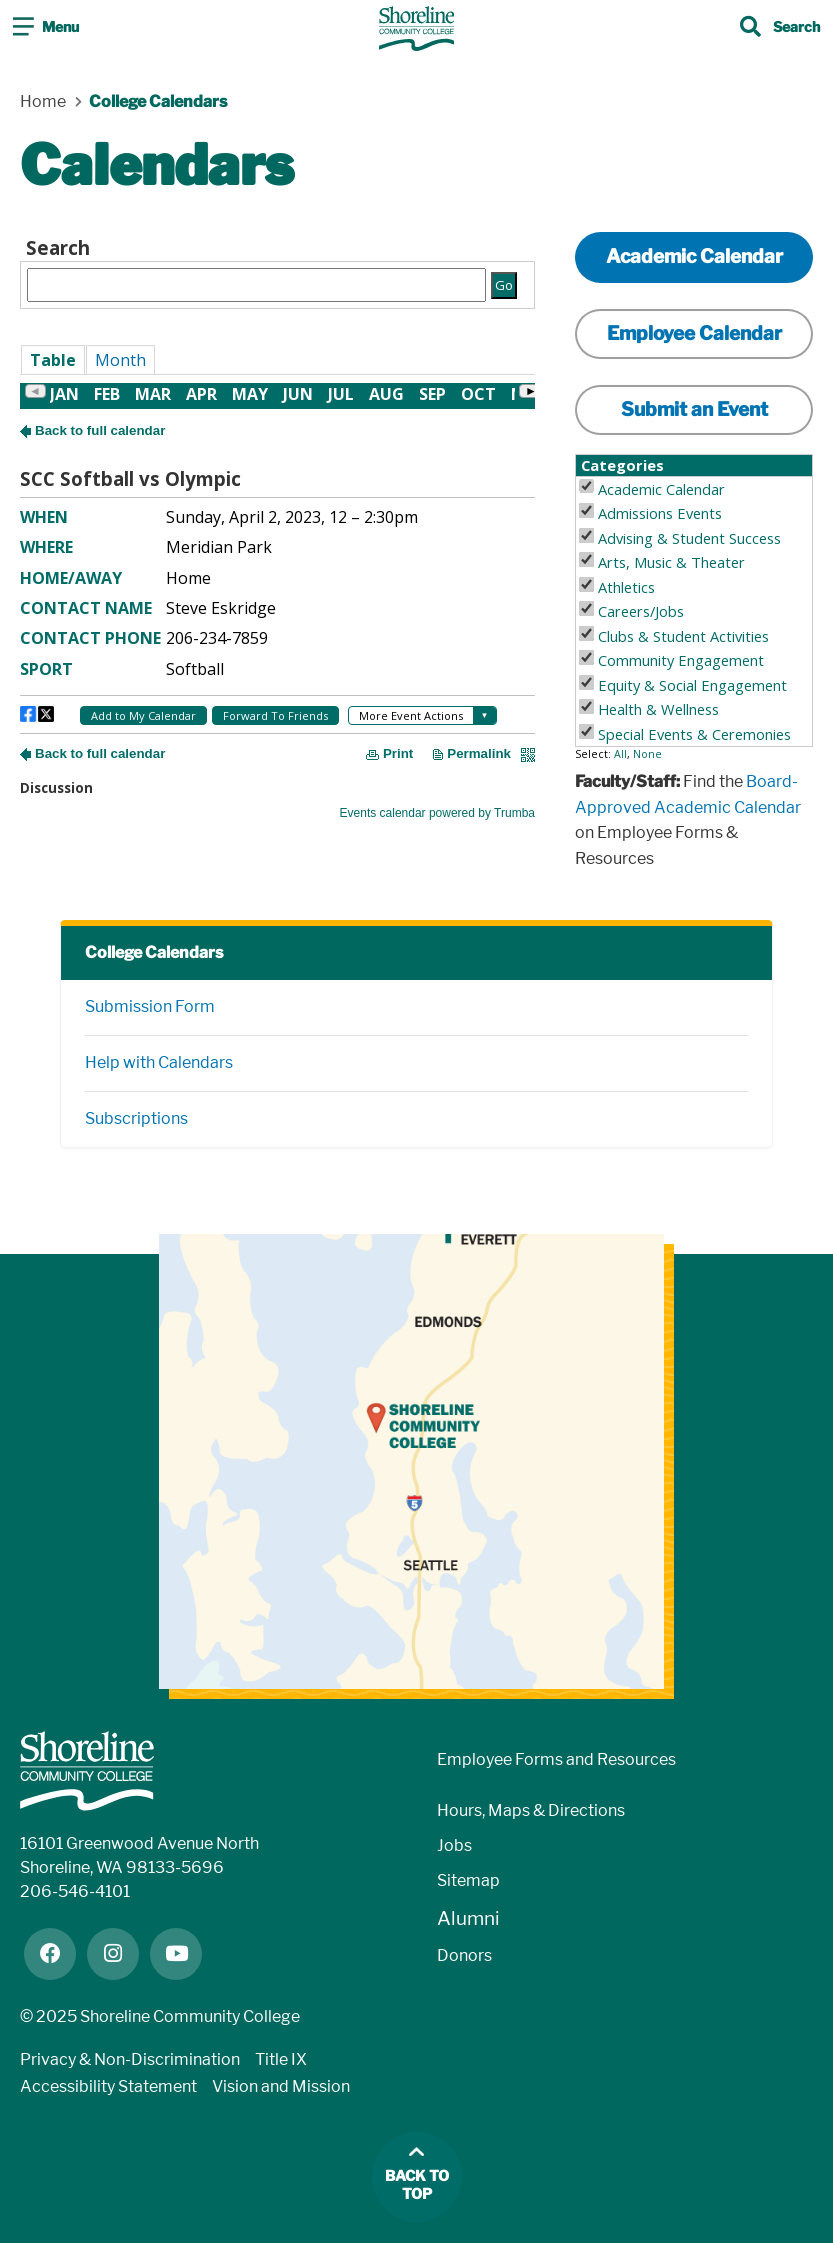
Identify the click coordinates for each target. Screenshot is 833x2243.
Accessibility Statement (108, 2086)
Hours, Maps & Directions (531, 1810)
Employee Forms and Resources (556, 1759)
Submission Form (150, 1006)
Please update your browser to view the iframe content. (277, 269)
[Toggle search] (780, 29)
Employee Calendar (694, 333)
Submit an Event (694, 409)
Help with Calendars (159, 1062)
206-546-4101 (75, 1891)
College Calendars (154, 952)
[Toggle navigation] (46, 29)
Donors (464, 1955)
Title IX (281, 2059)
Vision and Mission (281, 2086)
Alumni (468, 1918)
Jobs (454, 1845)
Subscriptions (136, 1118)
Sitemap (468, 1880)
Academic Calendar (694, 256)
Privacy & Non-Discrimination (130, 2059)
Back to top (417, 2185)
